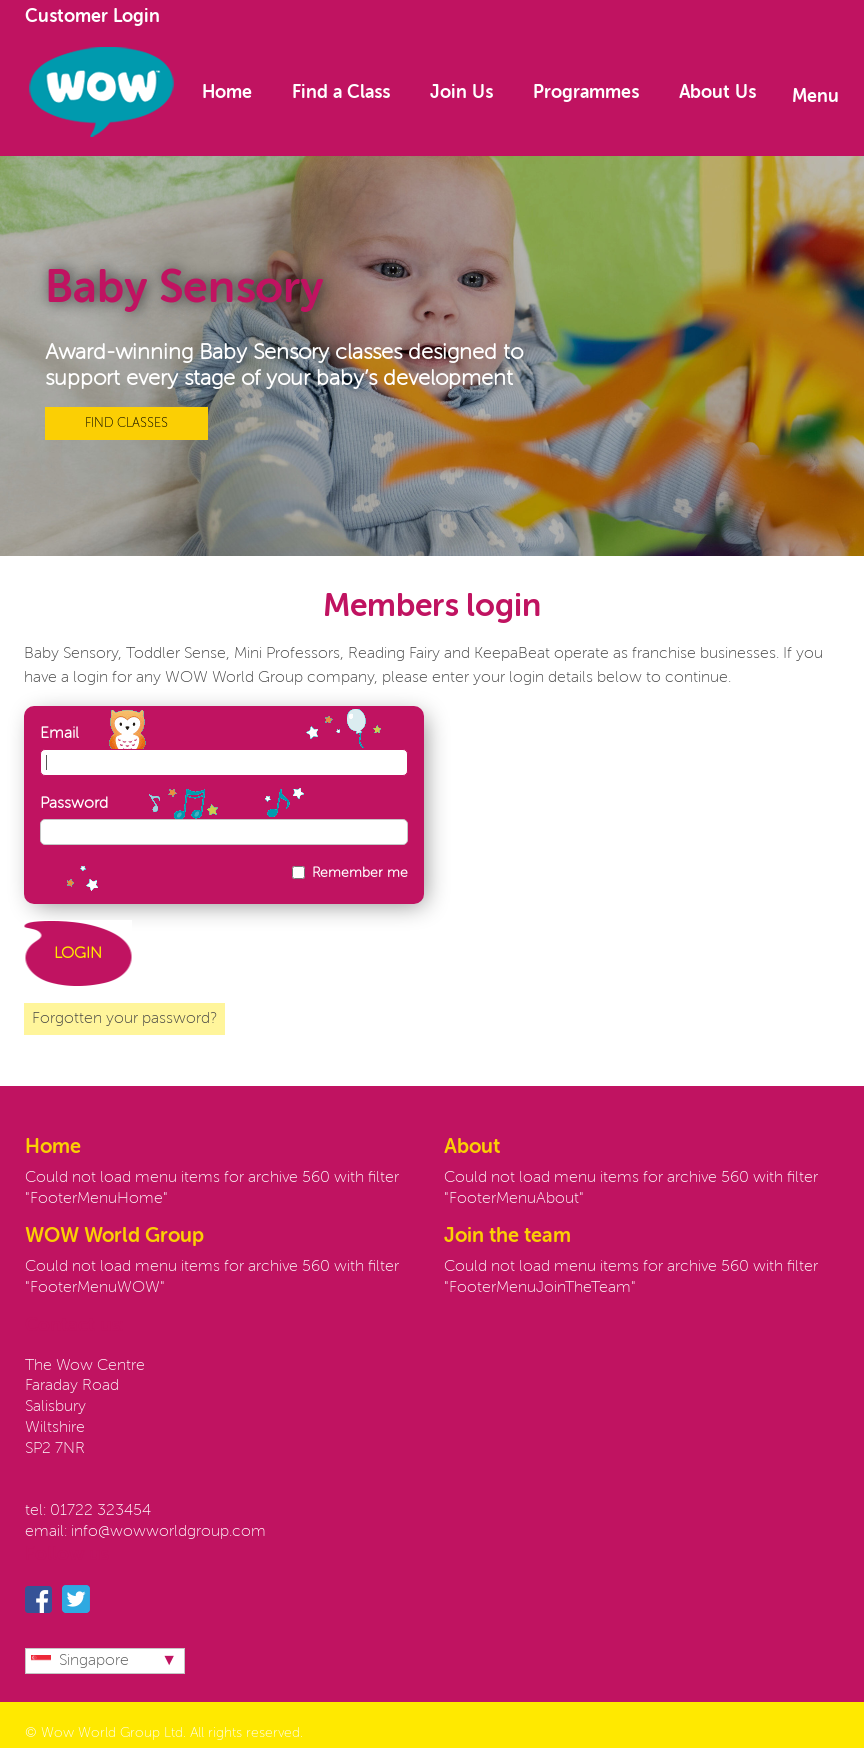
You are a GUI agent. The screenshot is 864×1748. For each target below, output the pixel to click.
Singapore (80, 1661)
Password (74, 804)
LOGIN (78, 954)
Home (227, 93)
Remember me (360, 873)
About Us (717, 93)
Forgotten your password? (124, 1019)
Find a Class (341, 93)
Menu (815, 97)
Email (59, 734)
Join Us (461, 93)
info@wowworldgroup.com (168, 1532)
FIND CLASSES (126, 423)
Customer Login (92, 17)
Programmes (586, 93)
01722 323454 (100, 1511)
